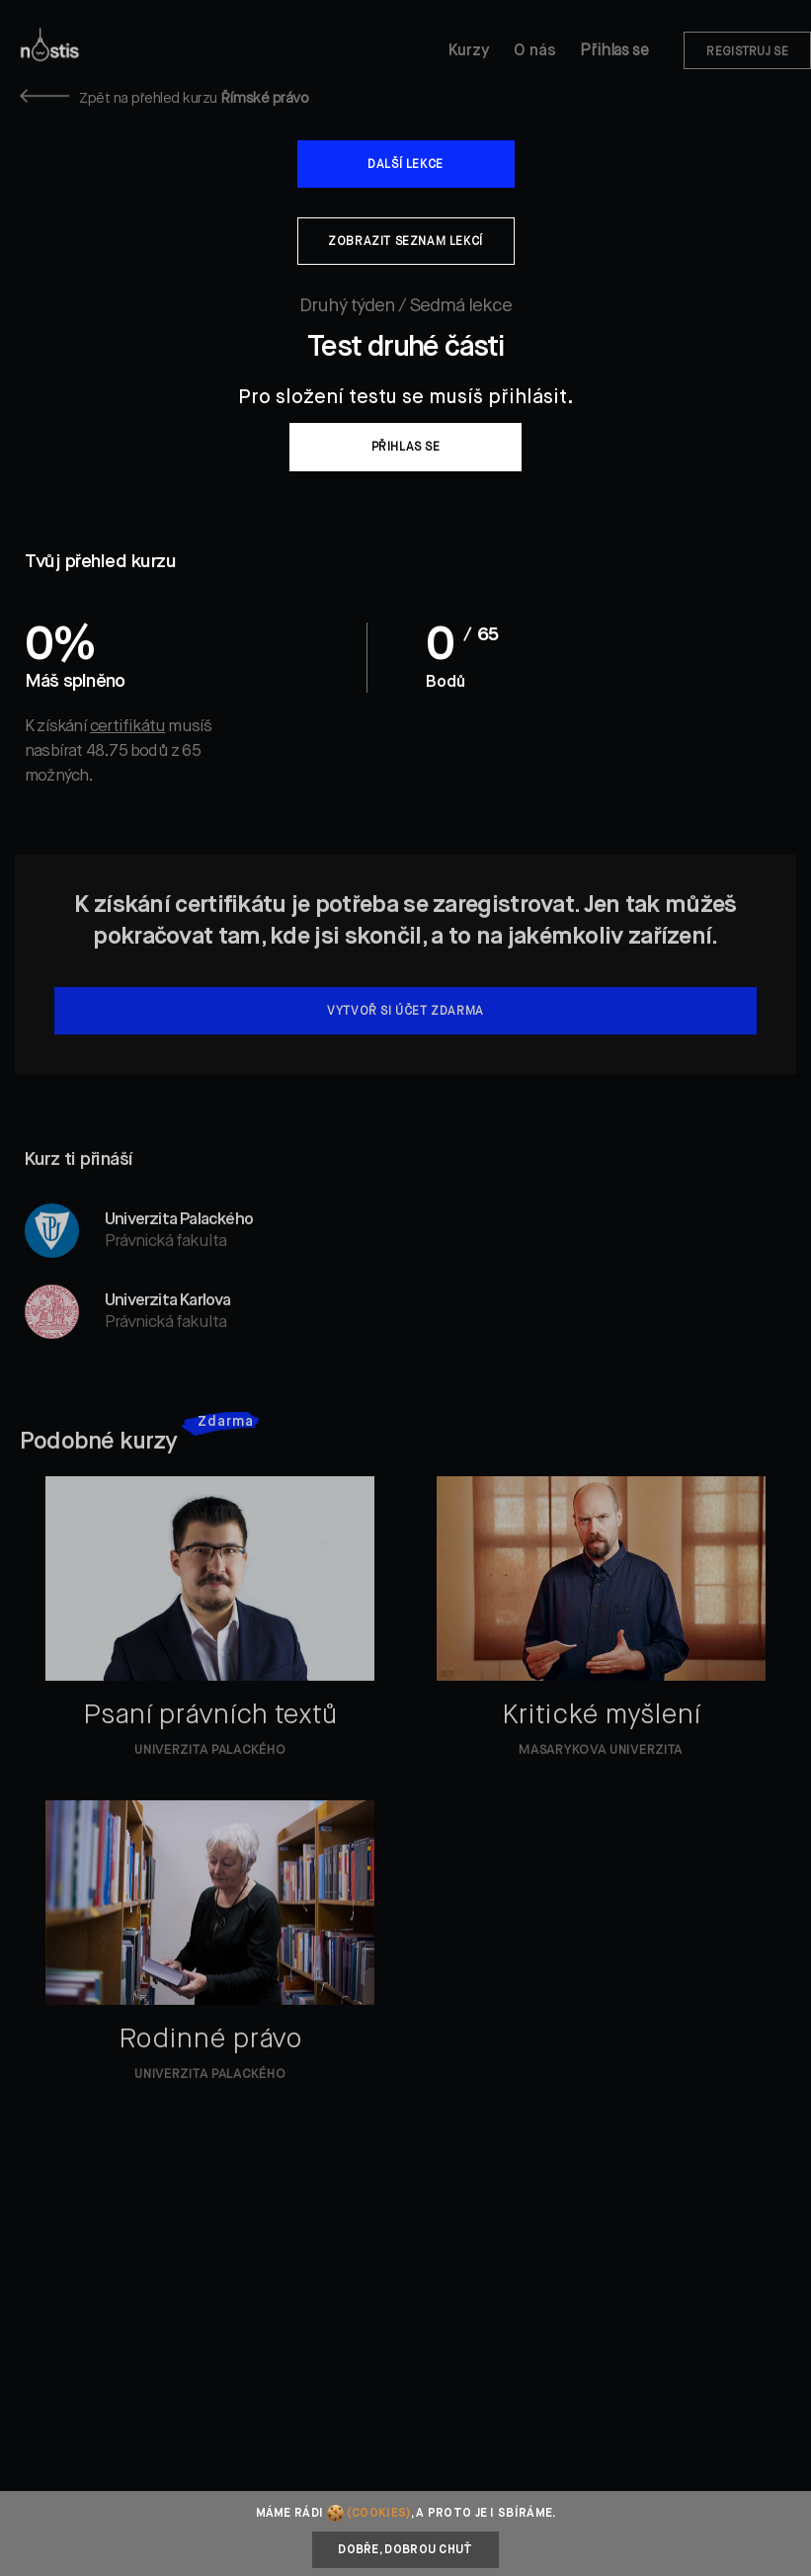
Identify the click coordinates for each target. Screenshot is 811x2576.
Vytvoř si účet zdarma (405, 1036)
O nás (535, 51)
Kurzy (469, 51)
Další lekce (405, 165)
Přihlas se (614, 51)
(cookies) (379, 2514)
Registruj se (747, 52)
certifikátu (127, 726)
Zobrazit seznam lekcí (405, 242)
